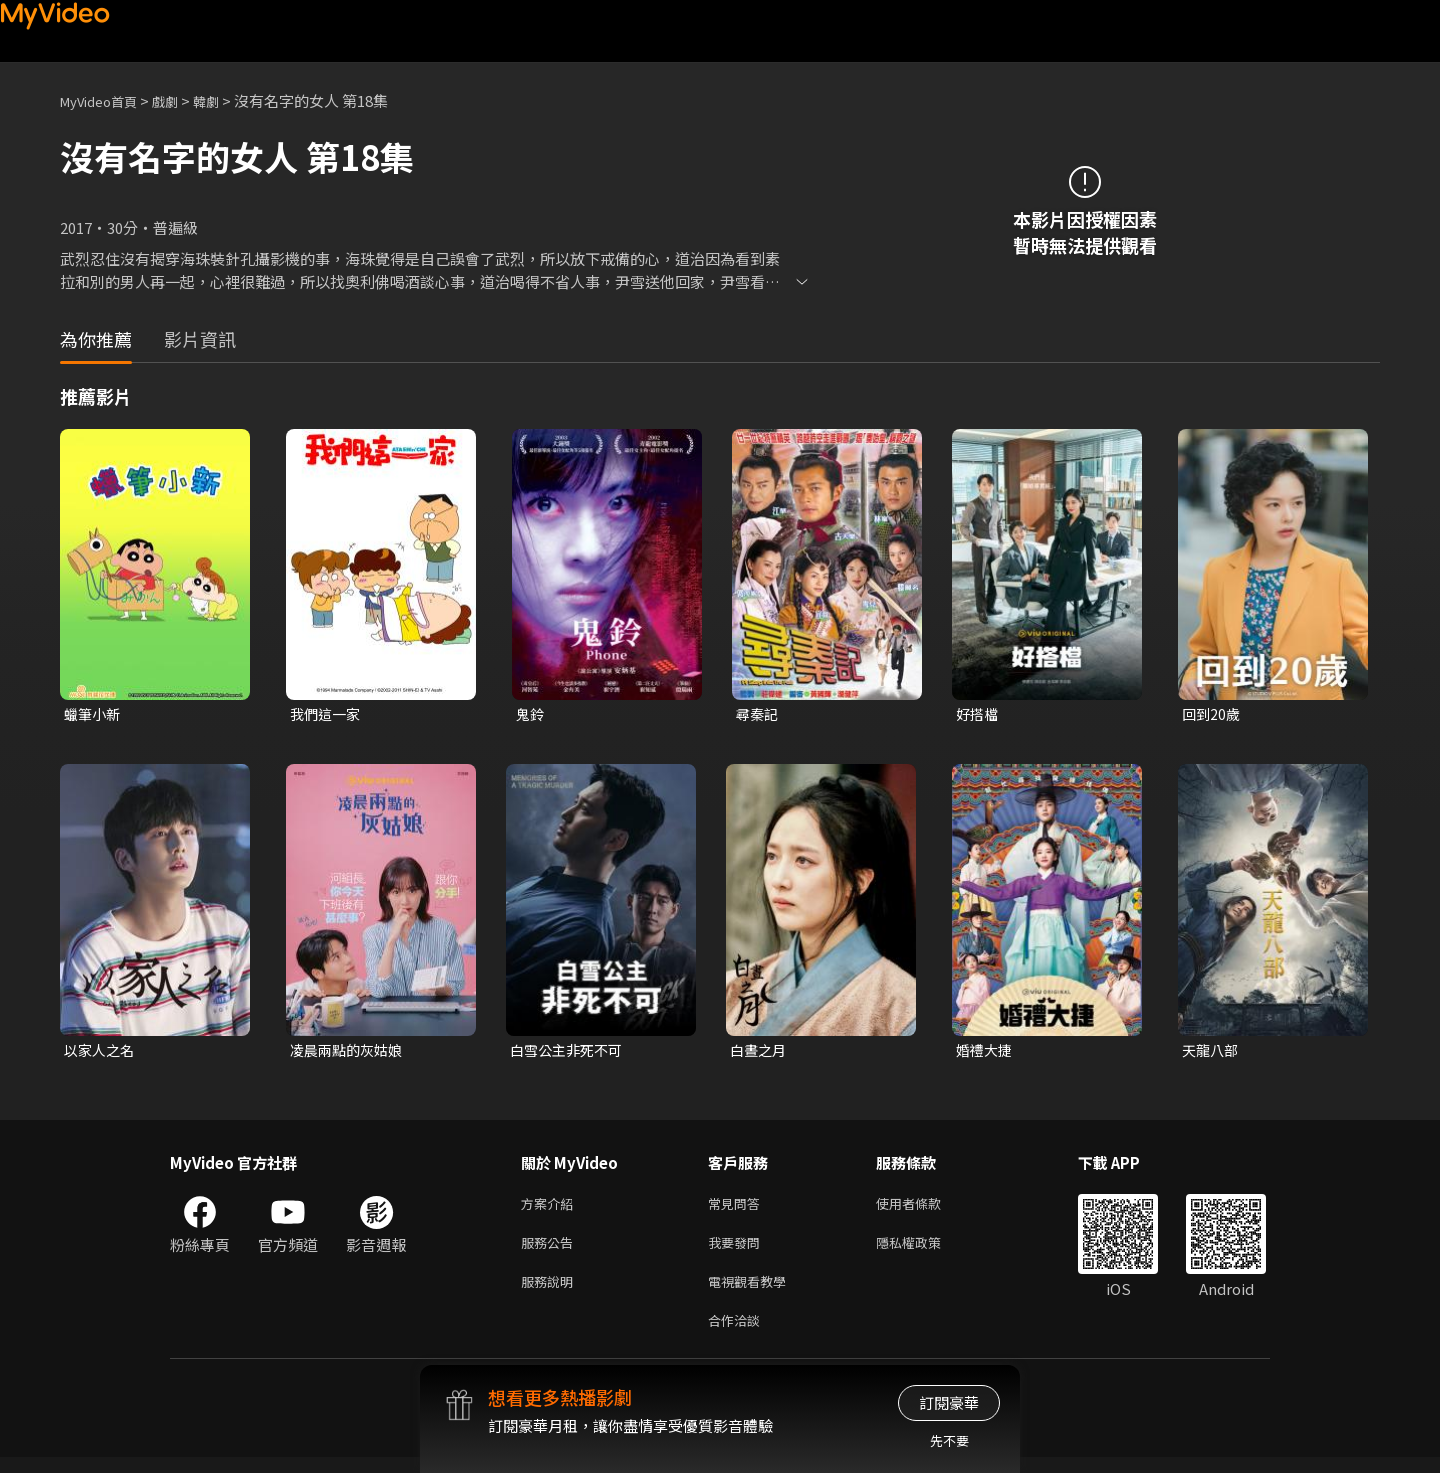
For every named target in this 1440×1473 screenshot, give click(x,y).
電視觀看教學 (753, 1292)
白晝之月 (760, 1052)
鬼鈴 (531, 714)
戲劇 (181, 100)
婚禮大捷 (986, 1052)
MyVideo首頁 (105, 100)
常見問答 (738, 1208)
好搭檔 (978, 714)
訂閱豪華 (949, 1402)
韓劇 (226, 100)
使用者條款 (925, 1208)
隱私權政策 (925, 1250)
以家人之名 (101, 1052)
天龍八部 (1212, 1052)
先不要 (949, 1440)
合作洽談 (738, 1334)
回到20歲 (1212, 714)
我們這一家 (327, 714)
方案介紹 (551, 1208)
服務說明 (551, 1292)
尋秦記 (758, 714)
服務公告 (551, 1250)
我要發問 (738, 1250)
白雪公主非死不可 (570, 1052)
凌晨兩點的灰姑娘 (350, 1052)
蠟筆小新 (94, 714)
